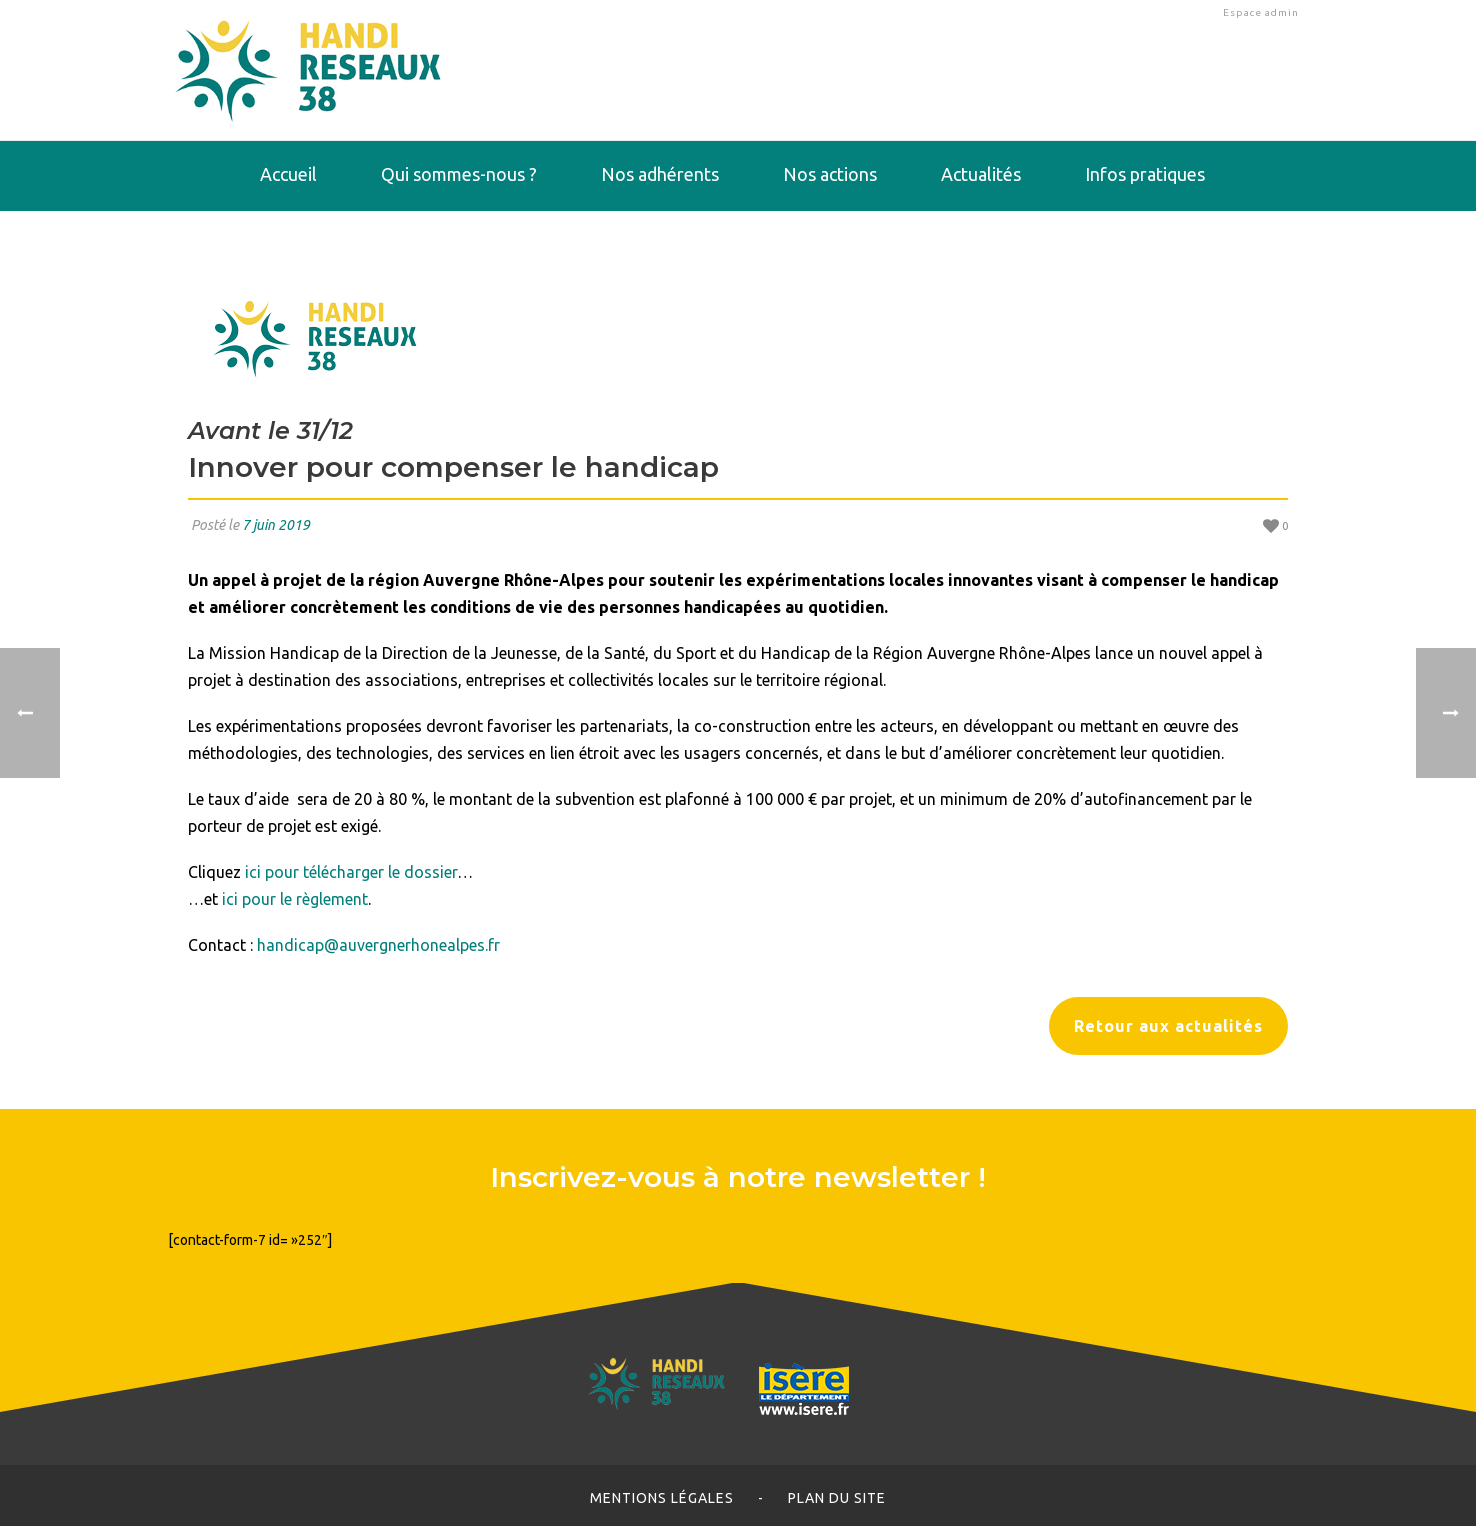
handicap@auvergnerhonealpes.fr (378, 945)
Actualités (981, 174)
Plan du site (837, 1498)
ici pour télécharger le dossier (351, 872)
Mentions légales (662, 1498)
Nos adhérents (660, 174)
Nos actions (830, 174)
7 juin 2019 (276, 525)
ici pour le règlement (295, 899)
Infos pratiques (1145, 174)
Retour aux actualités (1168, 1026)
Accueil (288, 174)
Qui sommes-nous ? (459, 174)
